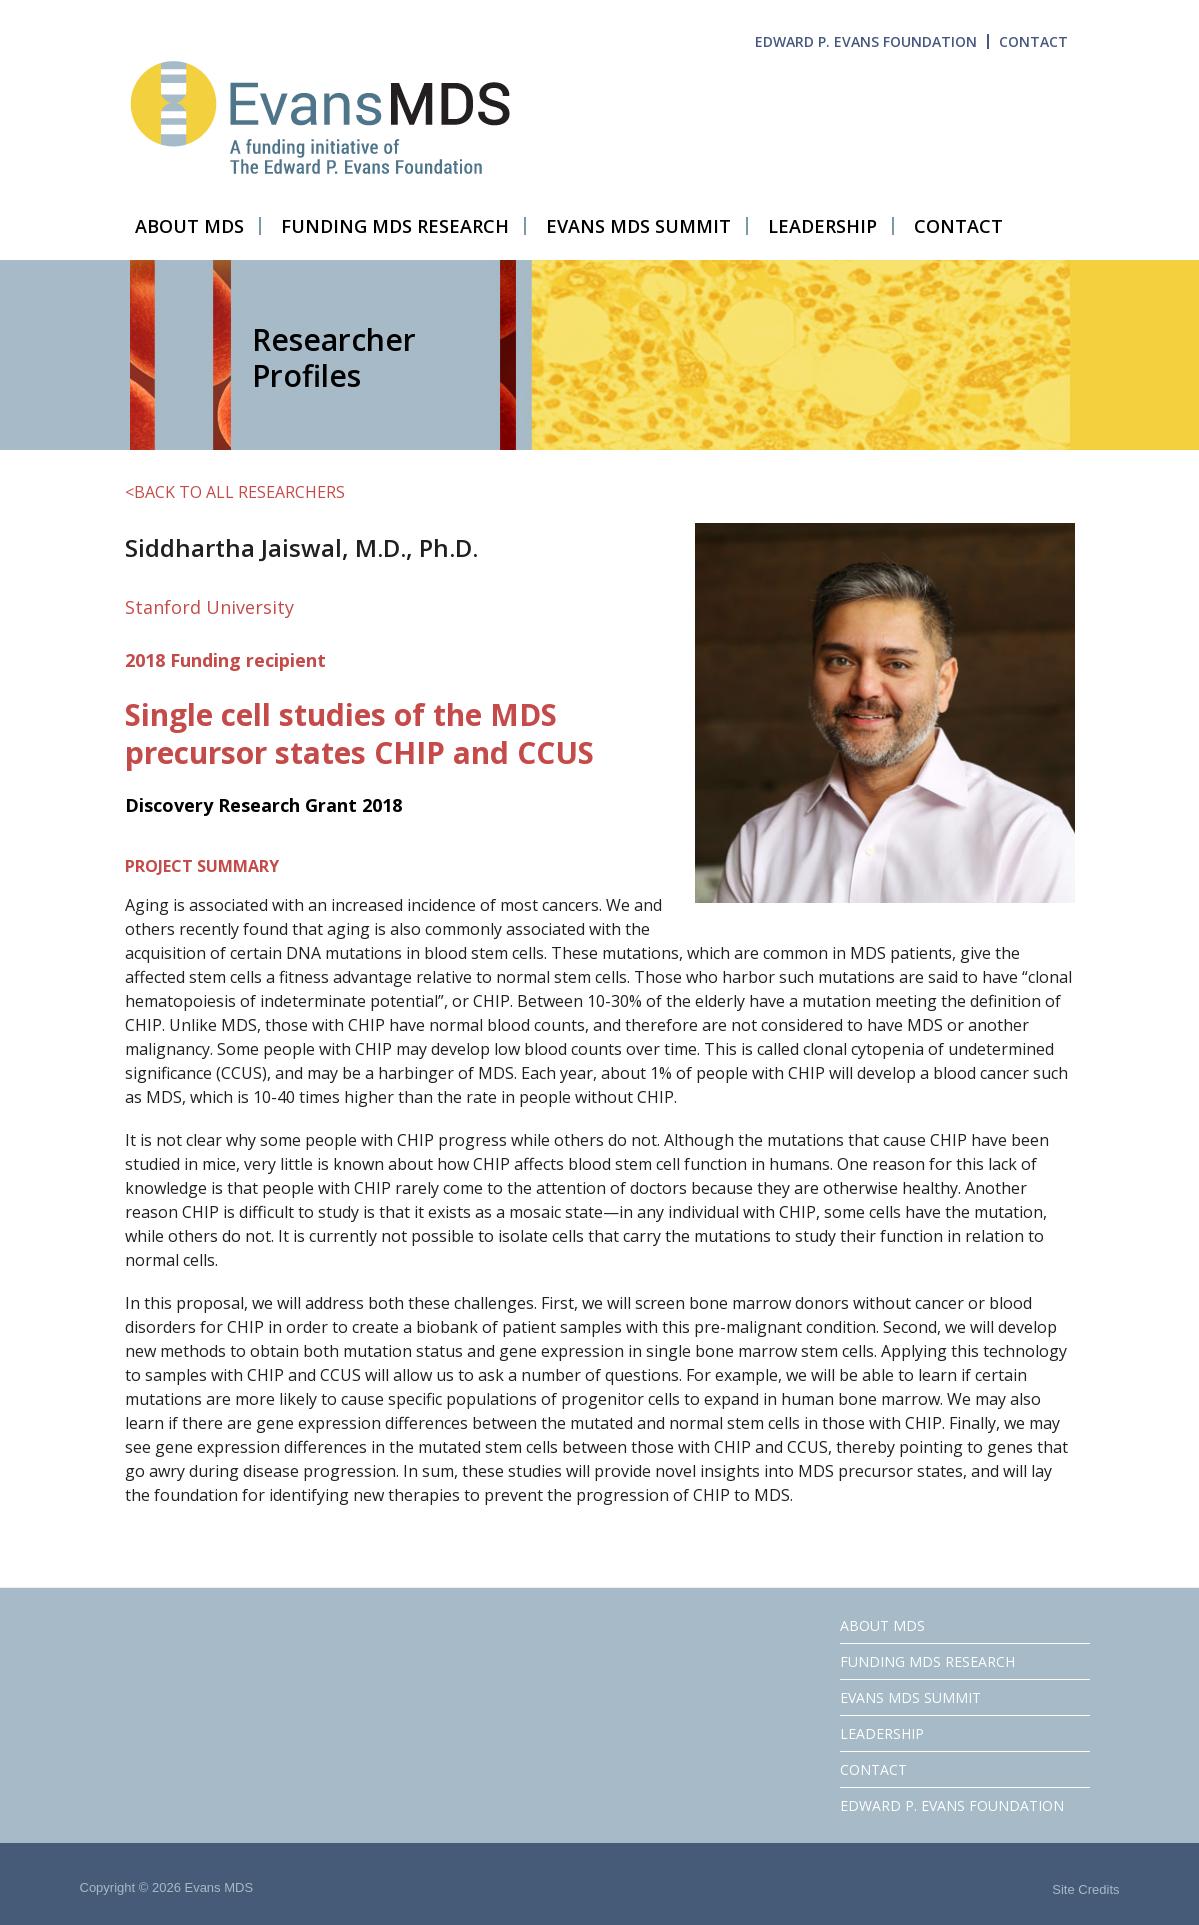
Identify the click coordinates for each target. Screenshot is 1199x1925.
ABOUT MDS (882, 1625)
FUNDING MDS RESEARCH (927, 1661)
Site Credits (1085, 1889)
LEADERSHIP (882, 1733)
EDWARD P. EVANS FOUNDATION (866, 41)
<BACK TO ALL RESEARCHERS (235, 492)
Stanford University (209, 607)
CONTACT (1033, 41)
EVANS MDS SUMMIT (910, 1697)
